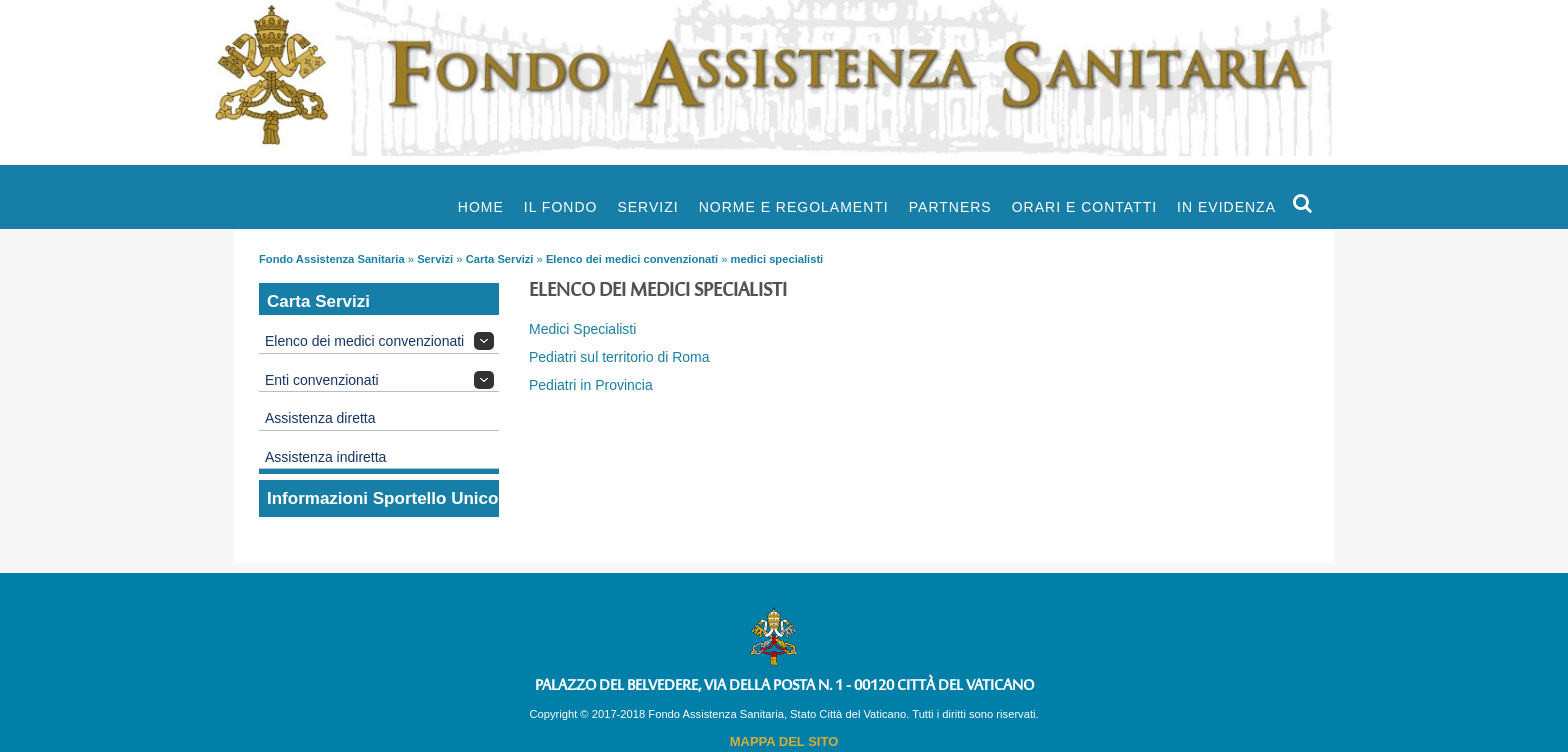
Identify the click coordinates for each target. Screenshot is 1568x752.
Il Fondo (561, 207)
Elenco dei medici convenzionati (632, 259)
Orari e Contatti (1084, 207)
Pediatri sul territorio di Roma (619, 357)
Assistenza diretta (320, 418)
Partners (950, 207)
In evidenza (1226, 207)
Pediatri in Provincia (591, 385)
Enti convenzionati (322, 380)
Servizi (647, 207)
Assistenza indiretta (325, 457)
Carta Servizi (500, 259)
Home (481, 207)
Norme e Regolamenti (794, 207)
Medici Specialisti (582, 329)
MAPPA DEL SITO (784, 741)
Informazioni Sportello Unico (382, 498)
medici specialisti (777, 259)
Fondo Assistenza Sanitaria (332, 259)
